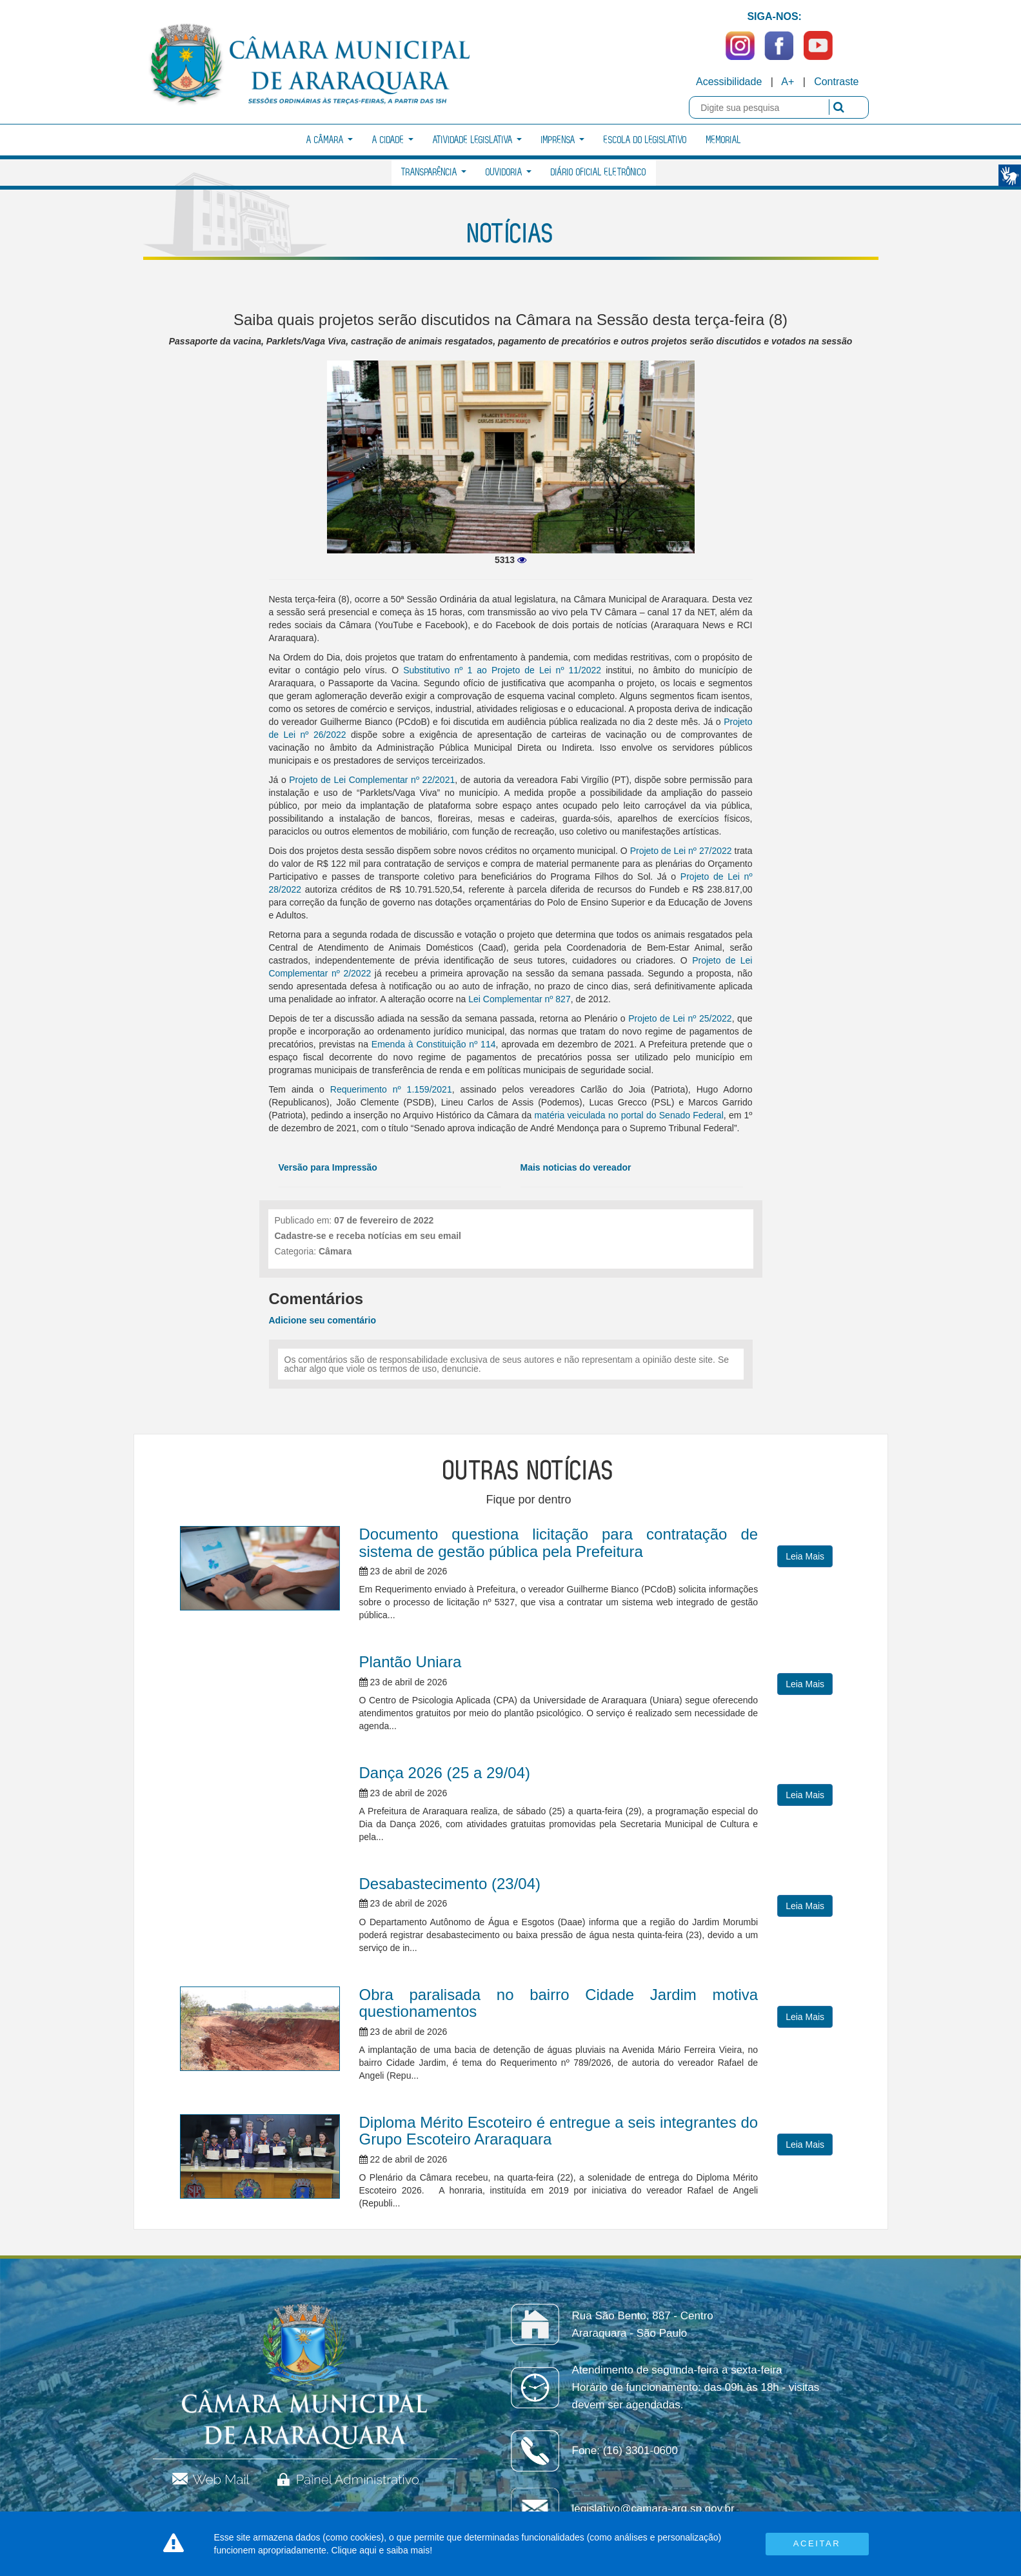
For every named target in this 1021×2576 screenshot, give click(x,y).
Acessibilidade (729, 81)
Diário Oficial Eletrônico (598, 172)
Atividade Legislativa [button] (477, 140)
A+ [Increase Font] (787, 81)
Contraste (836, 81)
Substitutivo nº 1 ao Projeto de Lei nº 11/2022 (502, 670)
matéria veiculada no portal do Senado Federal (629, 1115)
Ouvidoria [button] (508, 172)
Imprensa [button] (562, 140)
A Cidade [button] (392, 140)
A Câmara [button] (329, 140)
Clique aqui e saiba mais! (382, 2550)
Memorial (723, 140)
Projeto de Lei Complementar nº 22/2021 (372, 780)
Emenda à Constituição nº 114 (434, 1044)
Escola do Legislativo (645, 140)
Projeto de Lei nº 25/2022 (679, 1018)
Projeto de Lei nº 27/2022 (681, 851)
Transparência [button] (433, 172)
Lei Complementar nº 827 (519, 999)
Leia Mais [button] (805, 1556)
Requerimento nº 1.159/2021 (391, 1089)
